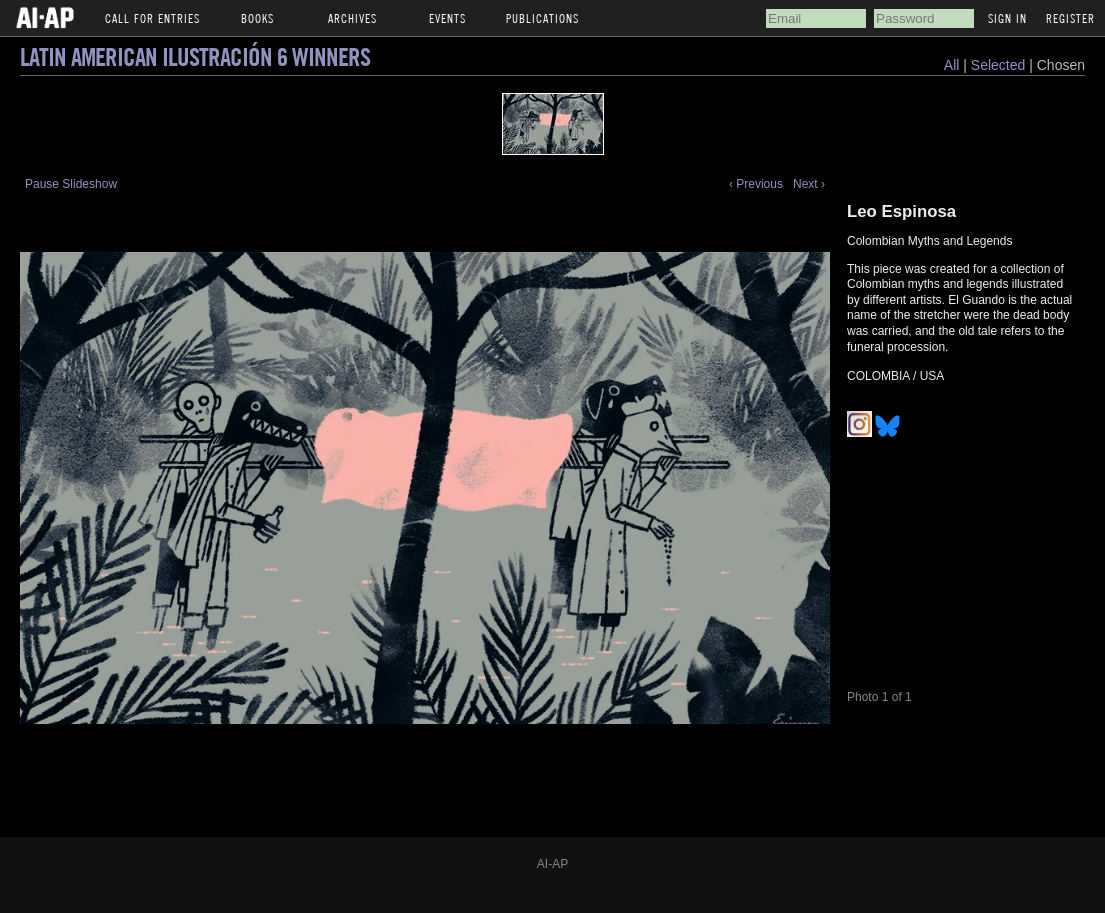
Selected (1000, 65)
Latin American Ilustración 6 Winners (195, 56)
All (952, 65)
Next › (809, 184)
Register (1070, 18)
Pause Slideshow (71, 184)
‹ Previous (756, 184)
